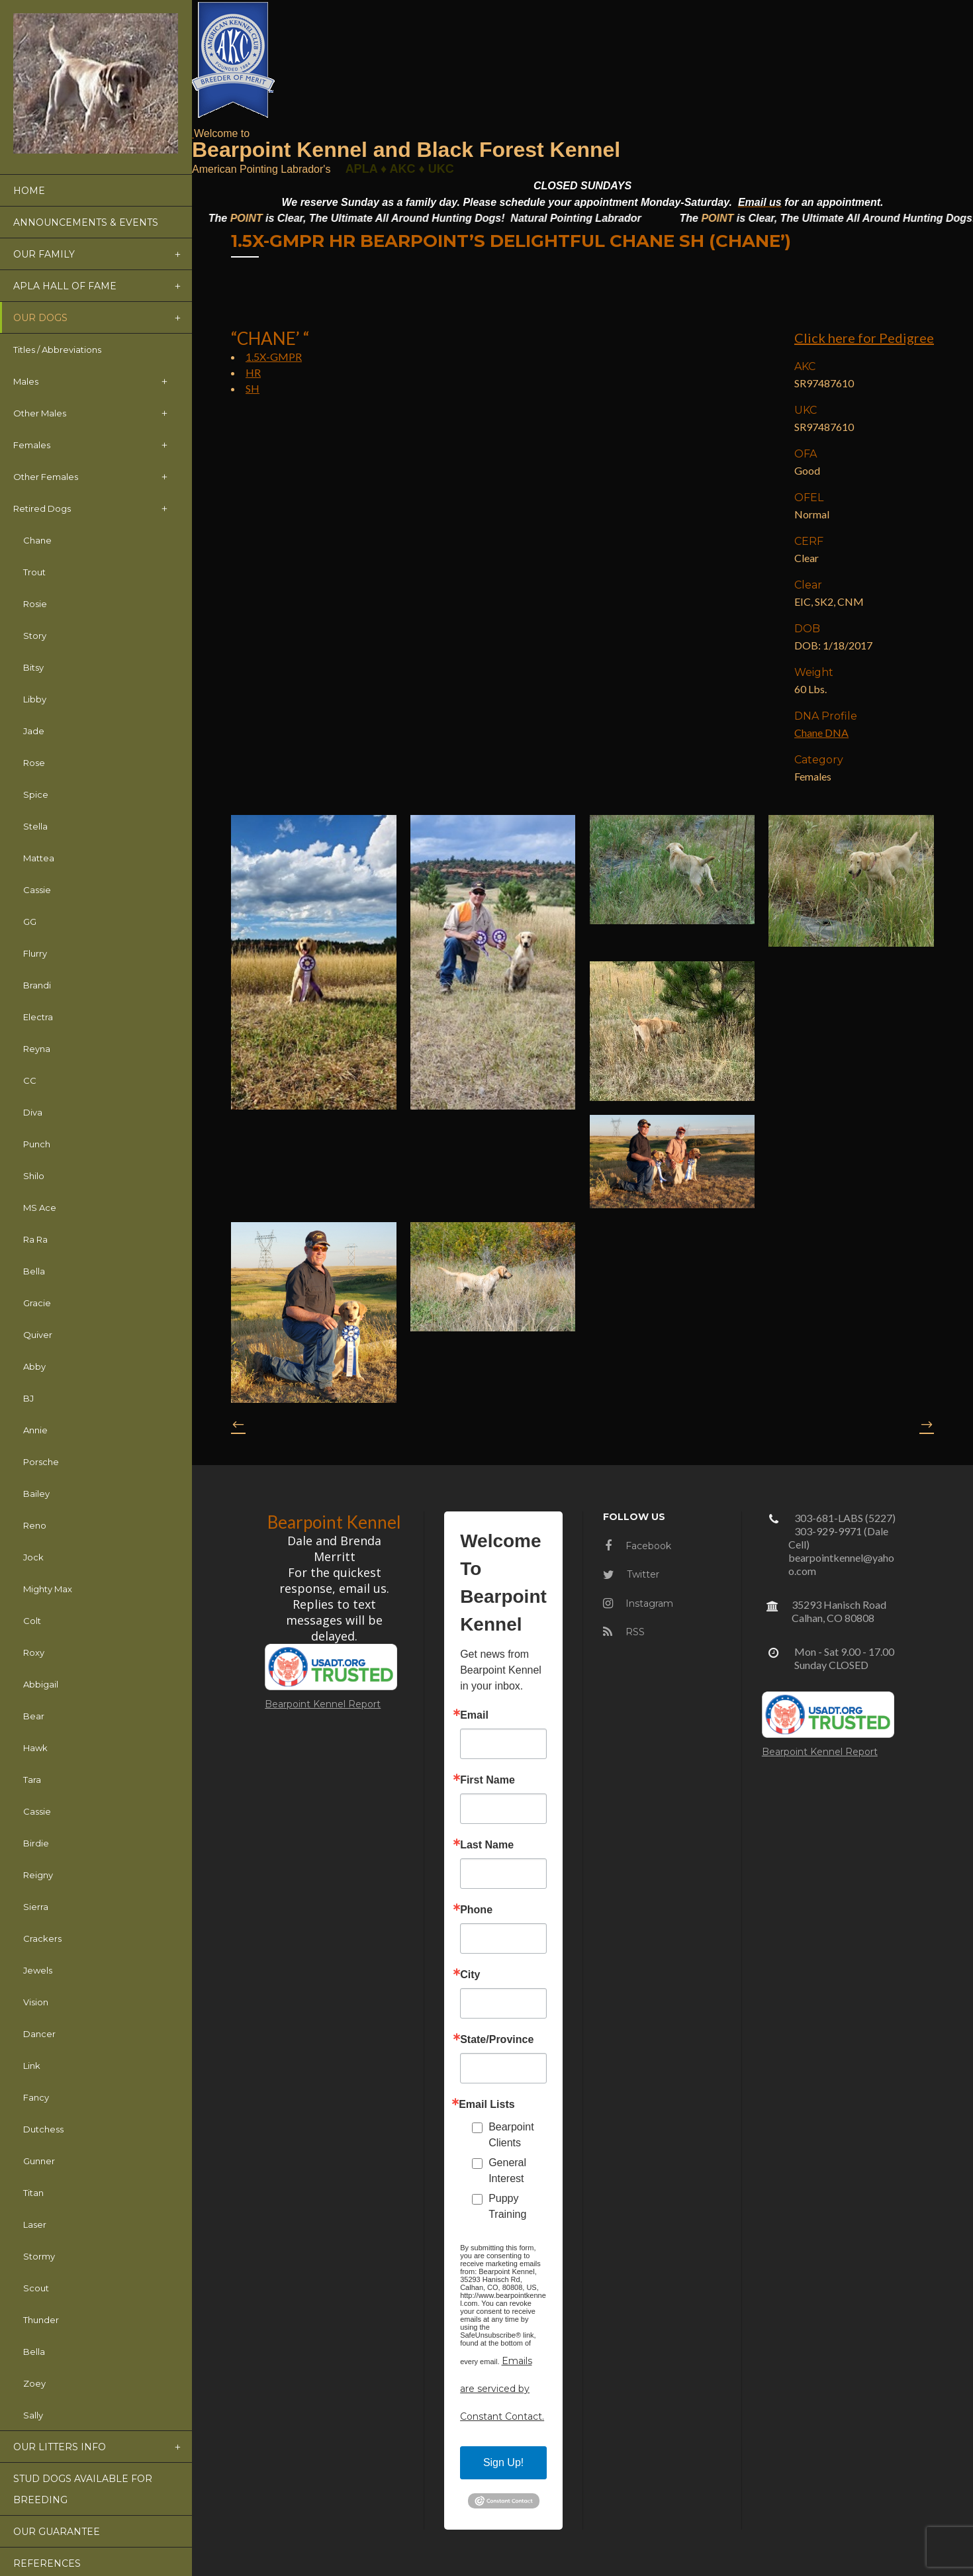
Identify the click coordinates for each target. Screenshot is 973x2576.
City (470, 1975)
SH (252, 388)
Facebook (638, 1546)
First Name (487, 1780)
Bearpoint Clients (511, 2134)
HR (253, 372)
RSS (624, 1632)
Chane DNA (821, 732)
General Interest (507, 2170)
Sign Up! (503, 2462)
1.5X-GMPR (274, 356)
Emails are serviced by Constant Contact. (502, 2388)
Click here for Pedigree (864, 338)
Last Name (487, 1845)
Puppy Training (507, 2206)
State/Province (496, 2039)
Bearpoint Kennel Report (323, 1704)
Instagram (638, 1603)
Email (474, 1715)
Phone (476, 1910)
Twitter (631, 1574)
